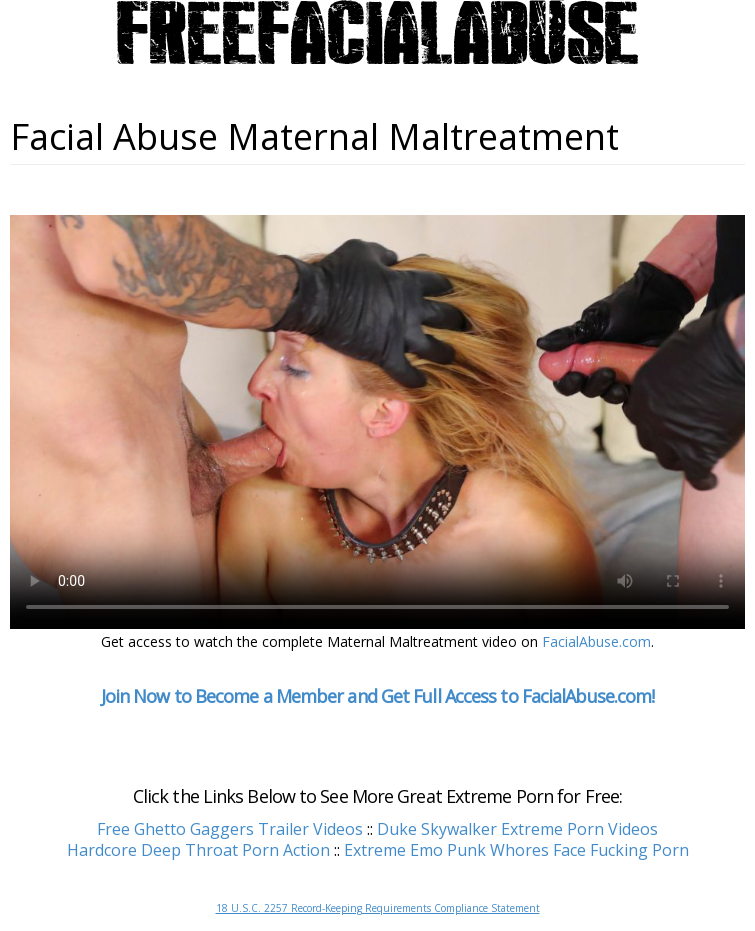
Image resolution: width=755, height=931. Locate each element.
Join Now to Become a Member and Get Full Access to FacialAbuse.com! (378, 696)
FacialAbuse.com (596, 641)
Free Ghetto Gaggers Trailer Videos (230, 829)
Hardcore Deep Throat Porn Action (198, 850)
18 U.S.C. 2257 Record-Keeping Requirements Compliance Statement (378, 908)
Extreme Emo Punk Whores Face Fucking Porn (516, 850)
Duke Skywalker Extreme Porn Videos (517, 829)
